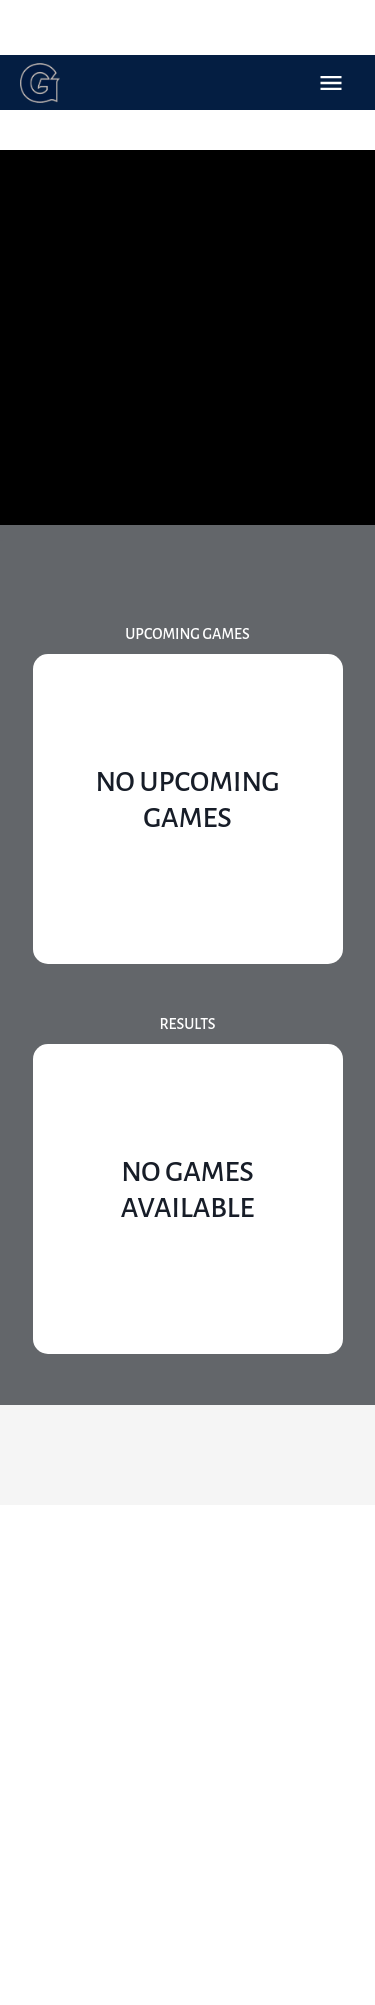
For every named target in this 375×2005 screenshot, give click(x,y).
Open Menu (331, 83)
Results (187, 1024)
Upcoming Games (187, 634)
